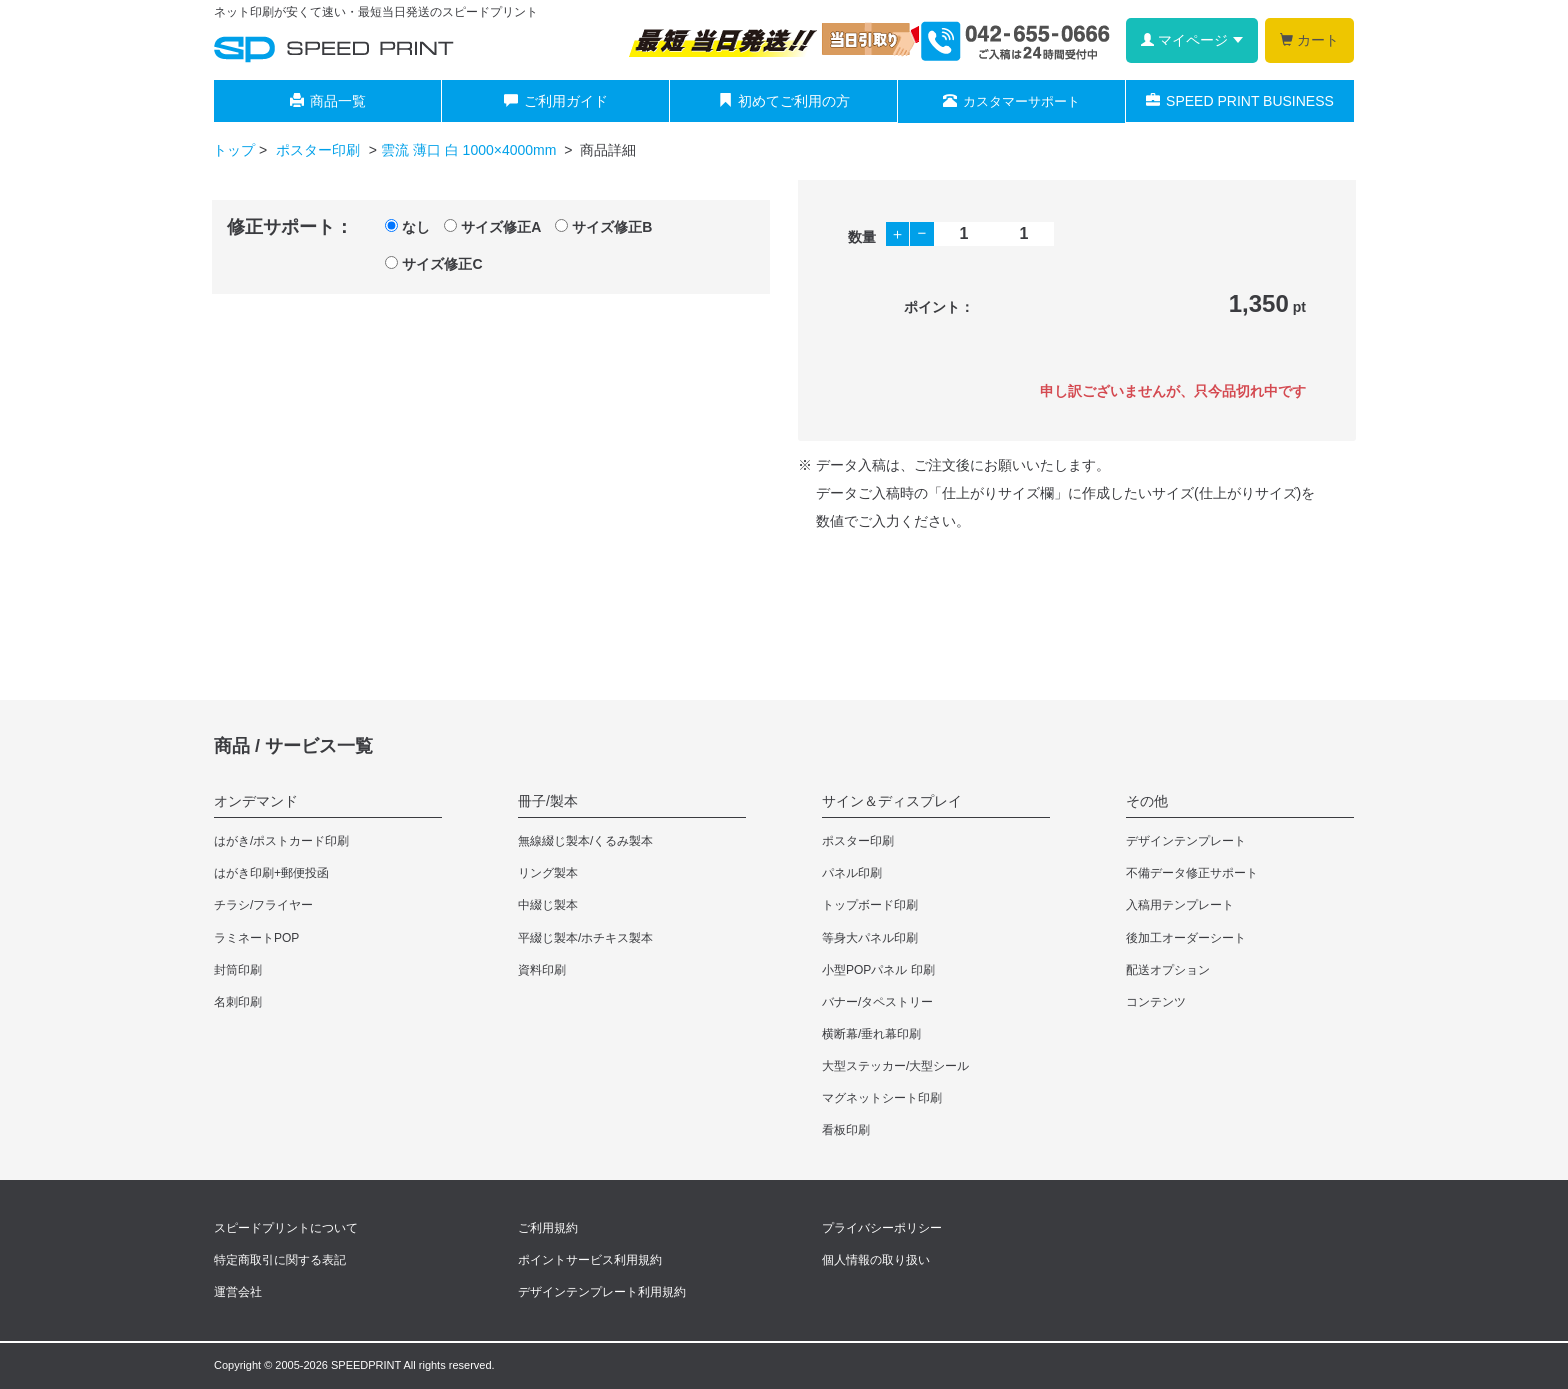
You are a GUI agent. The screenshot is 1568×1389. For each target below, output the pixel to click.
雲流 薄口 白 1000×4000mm (470, 150)
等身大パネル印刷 (870, 938)
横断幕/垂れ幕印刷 (871, 1034)
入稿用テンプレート (1180, 905)
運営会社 (238, 1292)
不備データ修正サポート (1192, 873)
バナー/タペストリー (877, 1002)
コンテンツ (1156, 1002)
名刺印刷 (238, 1002)
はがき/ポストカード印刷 (281, 841)
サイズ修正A (492, 227)
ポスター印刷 (320, 150)
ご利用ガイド (556, 101)
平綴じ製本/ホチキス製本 (585, 938)
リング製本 (548, 873)
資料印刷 (542, 970)
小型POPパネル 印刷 (878, 970)
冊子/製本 (548, 801)
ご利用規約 (548, 1228)
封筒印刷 (238, 970)
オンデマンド (256, 801)
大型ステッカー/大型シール (895, 1066)
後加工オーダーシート (1186, 938)
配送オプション (1168, 970)
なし (407, 227)
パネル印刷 (852, 873)
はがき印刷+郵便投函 (271, 873)
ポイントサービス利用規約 (590, 1260)
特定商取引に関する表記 (280, 1260)
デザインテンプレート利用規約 (602, 1292)
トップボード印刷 (870, 905)
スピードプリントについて (286, 1228)
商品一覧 (328, 101)
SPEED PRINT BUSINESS (1240, 101)
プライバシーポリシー (882, 1228)
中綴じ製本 (548, 905)
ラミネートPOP (256, 938)
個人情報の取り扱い (876, 1260)
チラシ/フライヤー (263, 905)
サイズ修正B (603, 227)
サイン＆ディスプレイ (892, 801)
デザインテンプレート (1186, 841)
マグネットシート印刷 (882, 1098)
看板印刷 (846, 1130)
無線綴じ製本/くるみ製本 (585, 841)
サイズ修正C (433, 264)
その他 (1147, 801)
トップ (234, 150)
